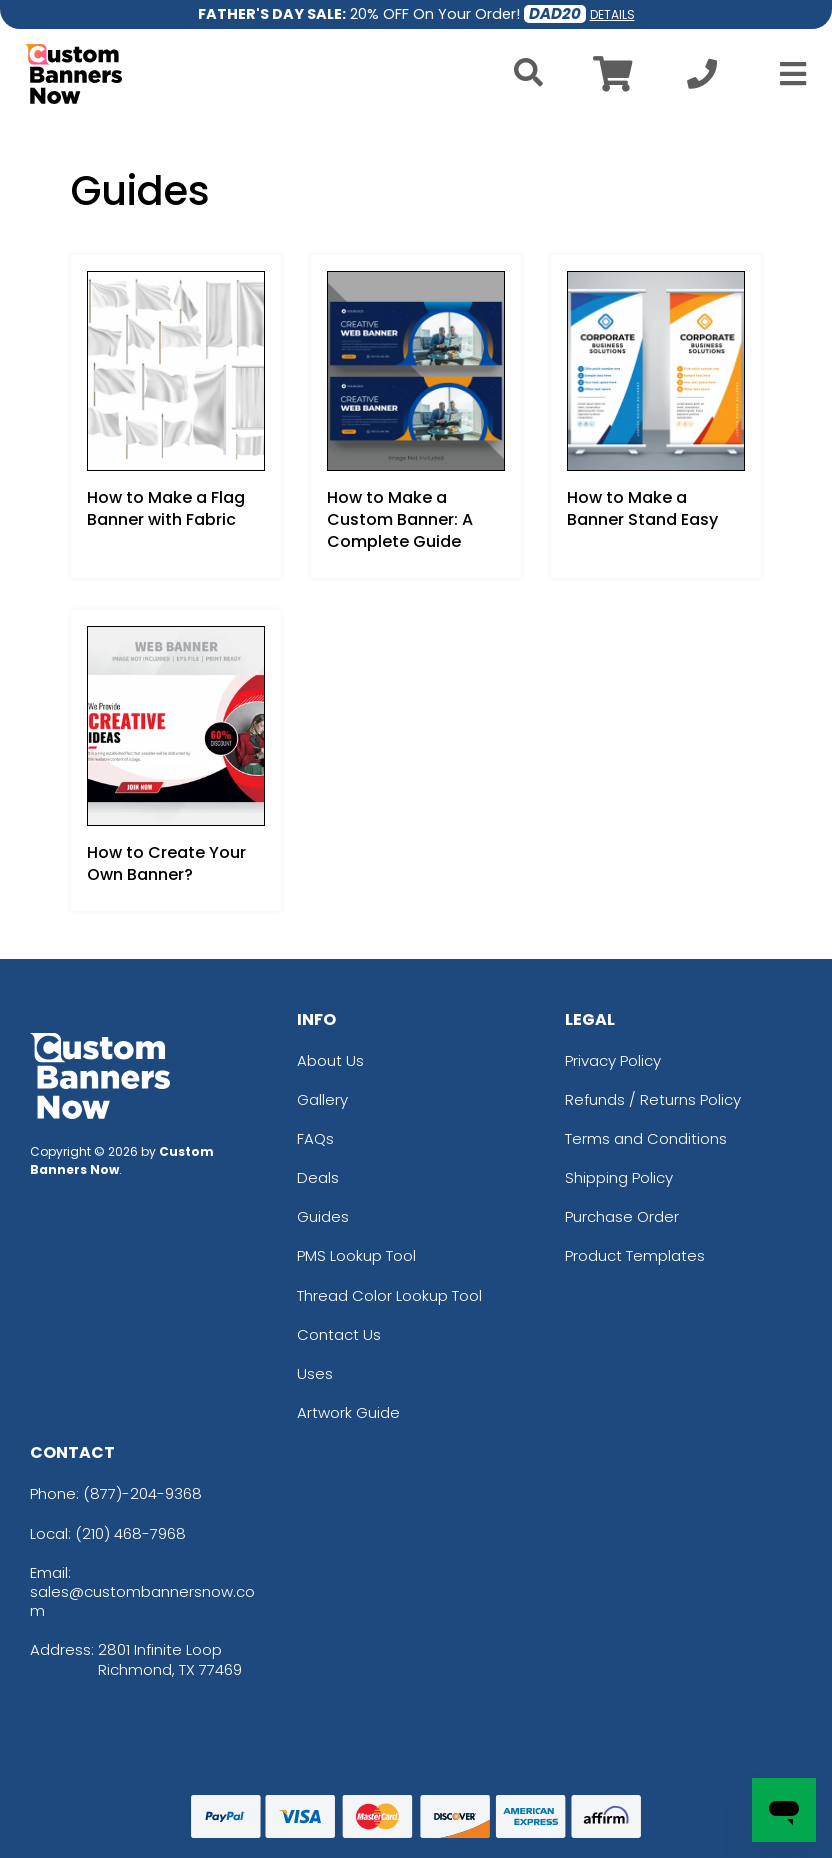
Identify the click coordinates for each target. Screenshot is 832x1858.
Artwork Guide (348, 1412)
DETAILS (612, 14)
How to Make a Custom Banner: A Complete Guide (400, 520)
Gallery (322, 1099)
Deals (318, 1177)
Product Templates (635, 1255)
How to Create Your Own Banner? (166, 863)
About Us (330, 1060)
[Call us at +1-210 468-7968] (702, 79)
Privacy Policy (613, 1060)
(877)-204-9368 (142, 1493)
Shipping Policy (619, 1177)
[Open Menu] (787, 74)
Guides (323, 1216)
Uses (315, 1373)
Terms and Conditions (646, 1138)
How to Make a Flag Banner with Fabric (166, 508)
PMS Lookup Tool (356, 1255)
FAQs (315, 1138)
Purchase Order (622, 1216)
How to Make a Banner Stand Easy (642, 508)
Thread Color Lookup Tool (389, 1295)
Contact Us (339, 1334)
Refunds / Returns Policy (653, 1099)
